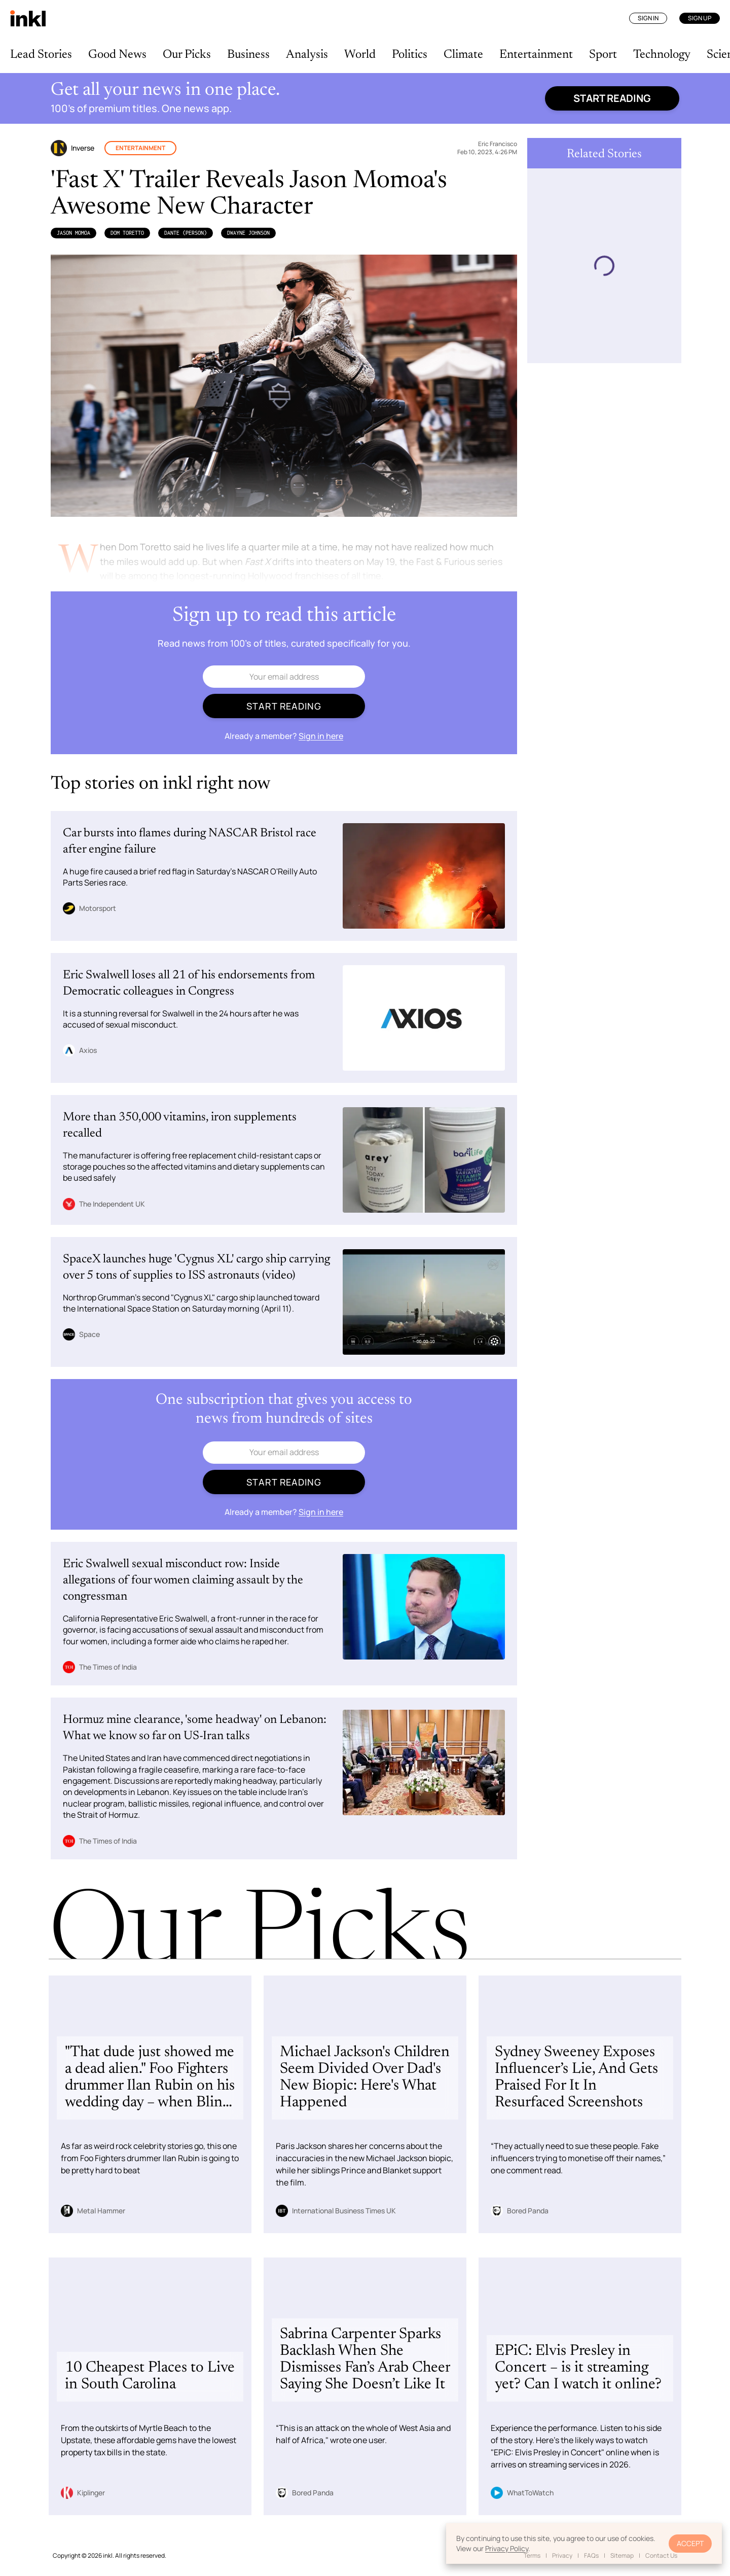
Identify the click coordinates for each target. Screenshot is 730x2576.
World (360, 55)
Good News (117, 55)
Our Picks (187, 55)
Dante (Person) (185, 233)
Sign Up (699, 18)
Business (248, 55)
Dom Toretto (127, 233)
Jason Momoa (73, 233)
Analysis (307, 55)
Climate (463, 55)
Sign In (648, 18)
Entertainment (536, 55)
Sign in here (321, 736)
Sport (603, 55)
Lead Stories (41, 55)
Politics (409, 55)
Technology (661, 55)
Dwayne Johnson (248, 233)
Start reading (612, 98)
